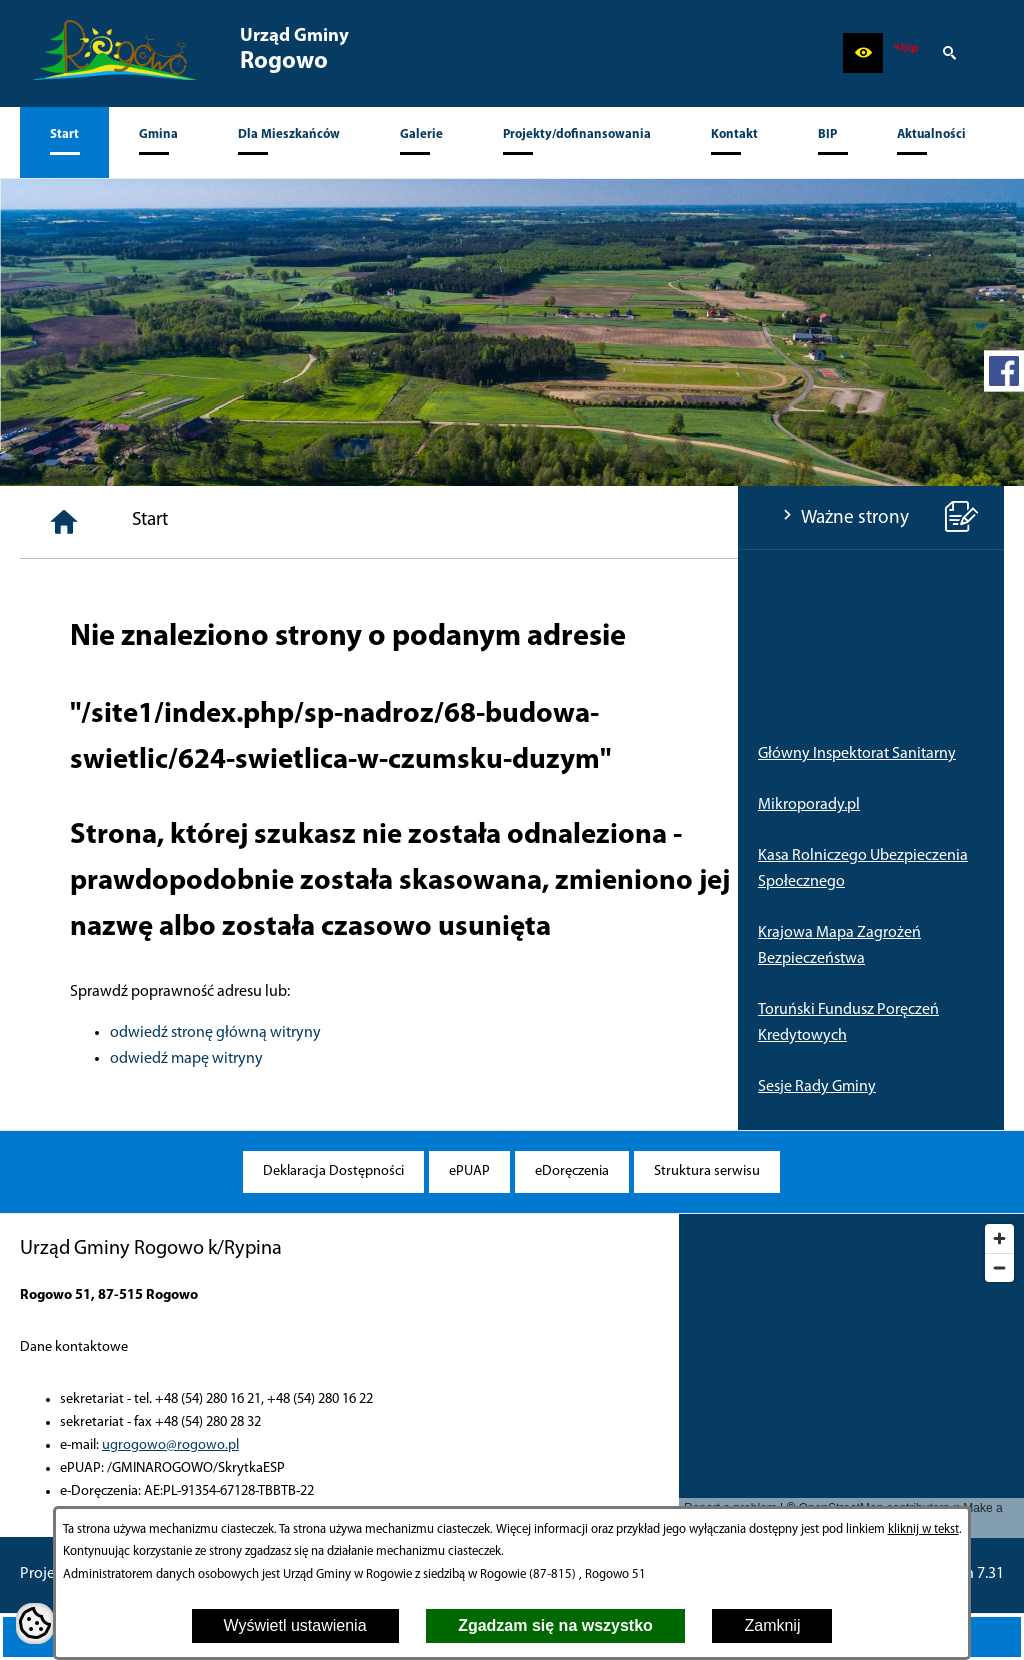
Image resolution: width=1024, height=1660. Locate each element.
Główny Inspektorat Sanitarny (119, 754)
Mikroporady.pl (71, 805)
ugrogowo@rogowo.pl (170, 1445)
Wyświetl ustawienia (295, 1625)
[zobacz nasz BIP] (906, 53)
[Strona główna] (311, 522)
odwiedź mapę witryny (433, 1059)
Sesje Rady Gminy (79, 1087)
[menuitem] (64, 142)
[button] (863, 53)
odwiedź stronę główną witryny (462, 1033)
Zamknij (772, 1625)
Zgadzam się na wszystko (555, 1625)
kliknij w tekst (923, 1529)
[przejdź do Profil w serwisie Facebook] (1004, 371)
